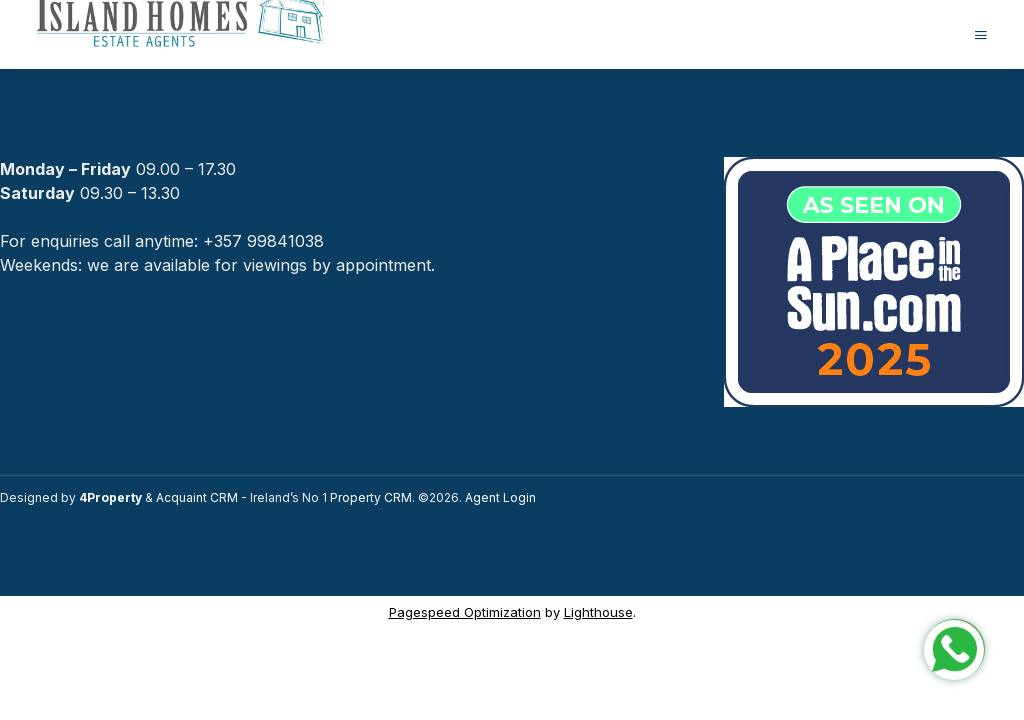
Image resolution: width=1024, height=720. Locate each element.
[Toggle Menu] (981, 34)
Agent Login (500, 497)
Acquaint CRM (197, 497)
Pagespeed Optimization (465, 612)
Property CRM (371, 497)
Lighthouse (598, 612)
